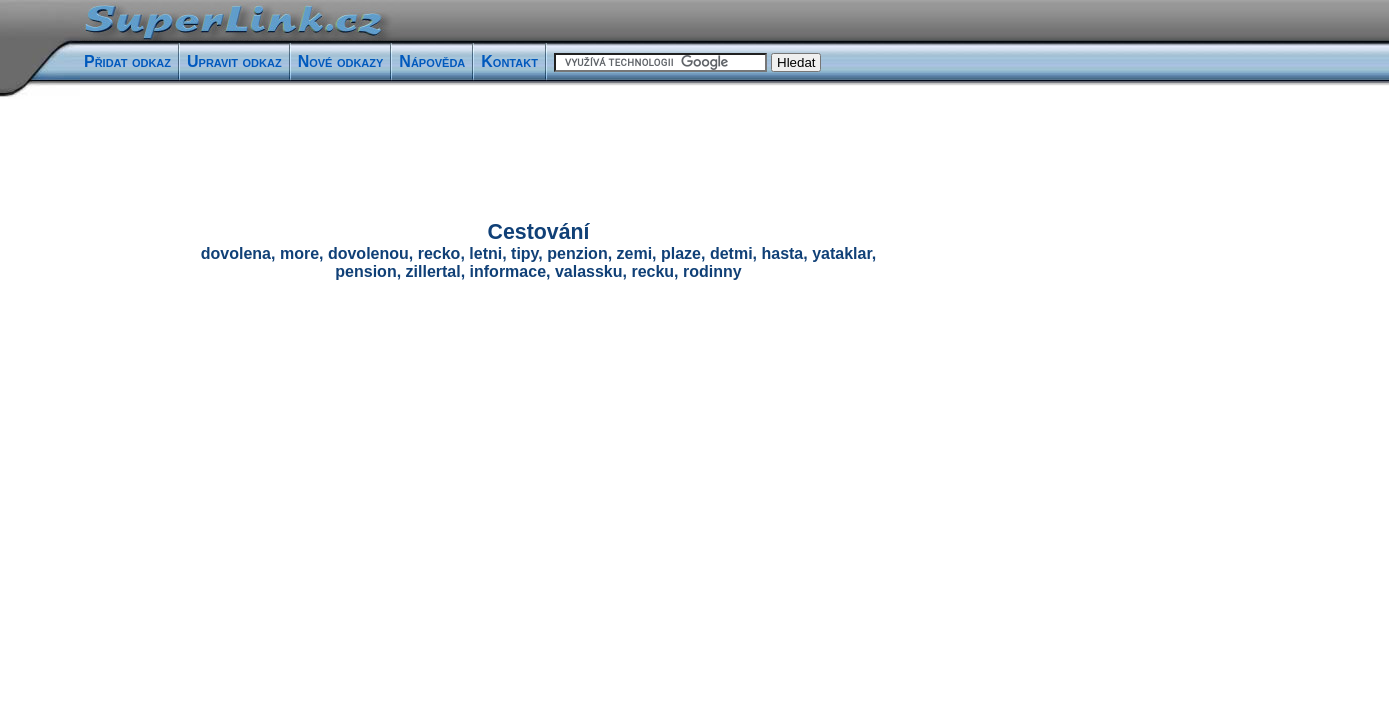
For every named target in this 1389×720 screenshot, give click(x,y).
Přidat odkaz (127, 61)
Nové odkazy (341, 61)
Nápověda (432, 61)
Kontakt (509, 61)
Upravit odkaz (234, 61)
